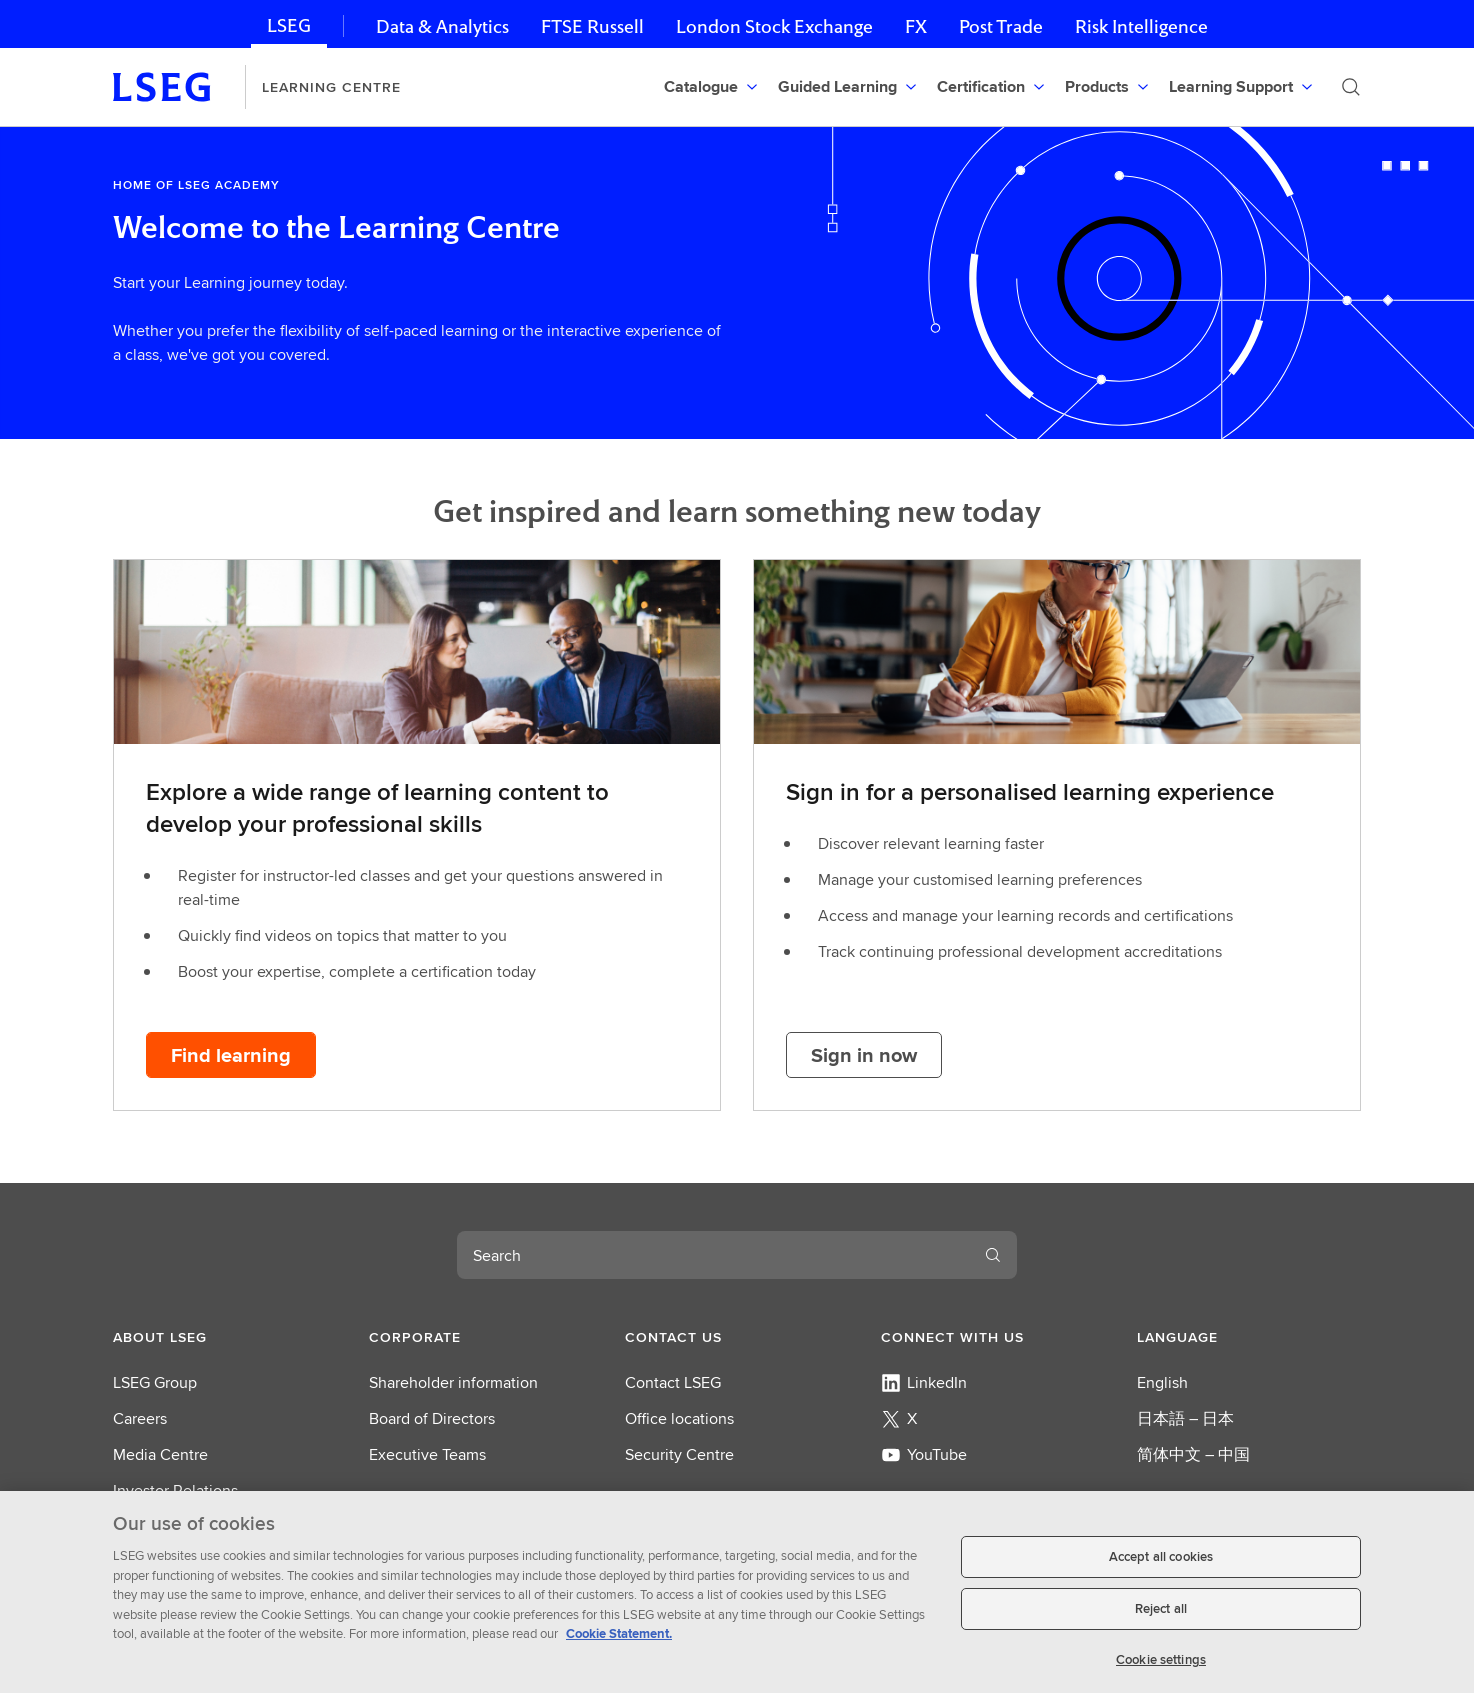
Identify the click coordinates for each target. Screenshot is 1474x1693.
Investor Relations (175, 1490)
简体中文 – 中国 (1193, 1454)
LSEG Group (155, 1382)
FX (916, 26)
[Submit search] (1351, 87)
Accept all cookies (1161, 1564)
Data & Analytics (442, 26)
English (1162, 1382)
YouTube (924, 1454)
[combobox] (713, 1255)
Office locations (679, 1418)
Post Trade (1001, 26)
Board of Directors (432, 1418)
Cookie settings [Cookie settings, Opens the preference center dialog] (1161, 1667)
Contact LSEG (673, 1382)
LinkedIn (924, 1382)
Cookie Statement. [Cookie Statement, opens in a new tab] (619, 1641)
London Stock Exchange (774, 26)
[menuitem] (713, 87)
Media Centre (160, 1454)
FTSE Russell (592, 26)
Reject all (1161, 1616)
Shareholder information (453, 1382)
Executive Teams (427, 1454)
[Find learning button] (231, 1055)
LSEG (289, 25)
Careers (140, 1418)
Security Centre (679, 1454)
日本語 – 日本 (1185, 1418)
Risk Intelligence (1141, 26)
